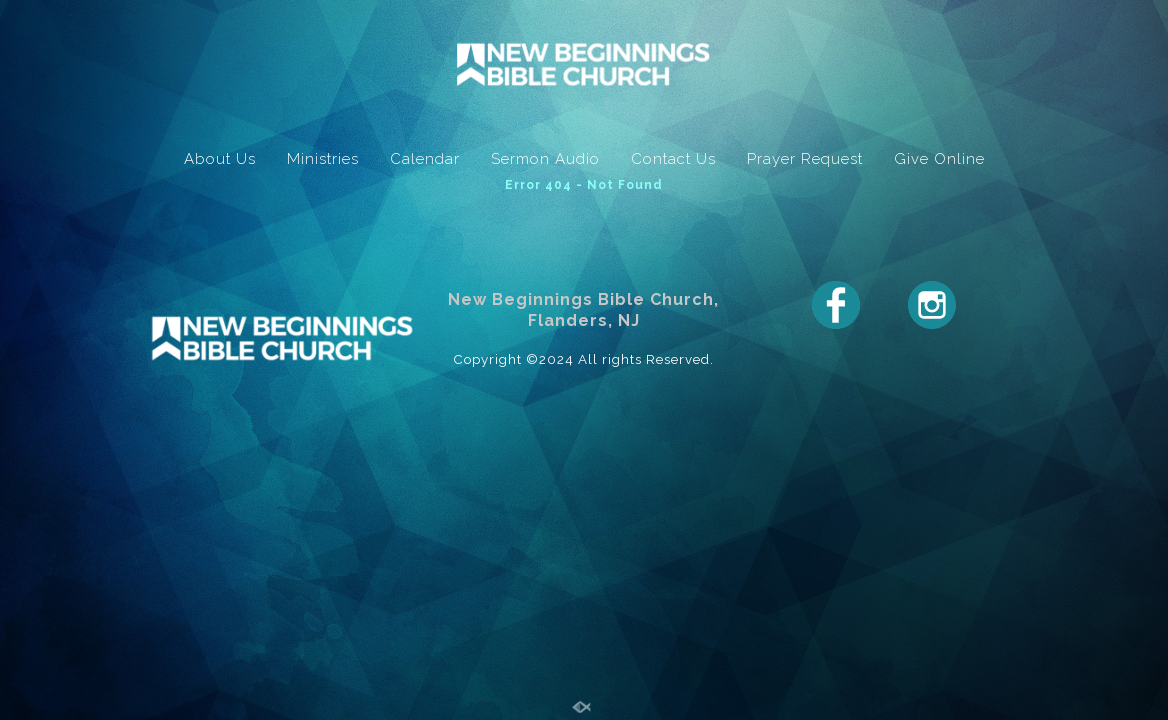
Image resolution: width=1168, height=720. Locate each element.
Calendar (425, 159)
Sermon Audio (545, 159)
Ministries (323, 159)
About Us (220, 159)
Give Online (939, 159)
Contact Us (673, 159)
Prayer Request (805, 159)
